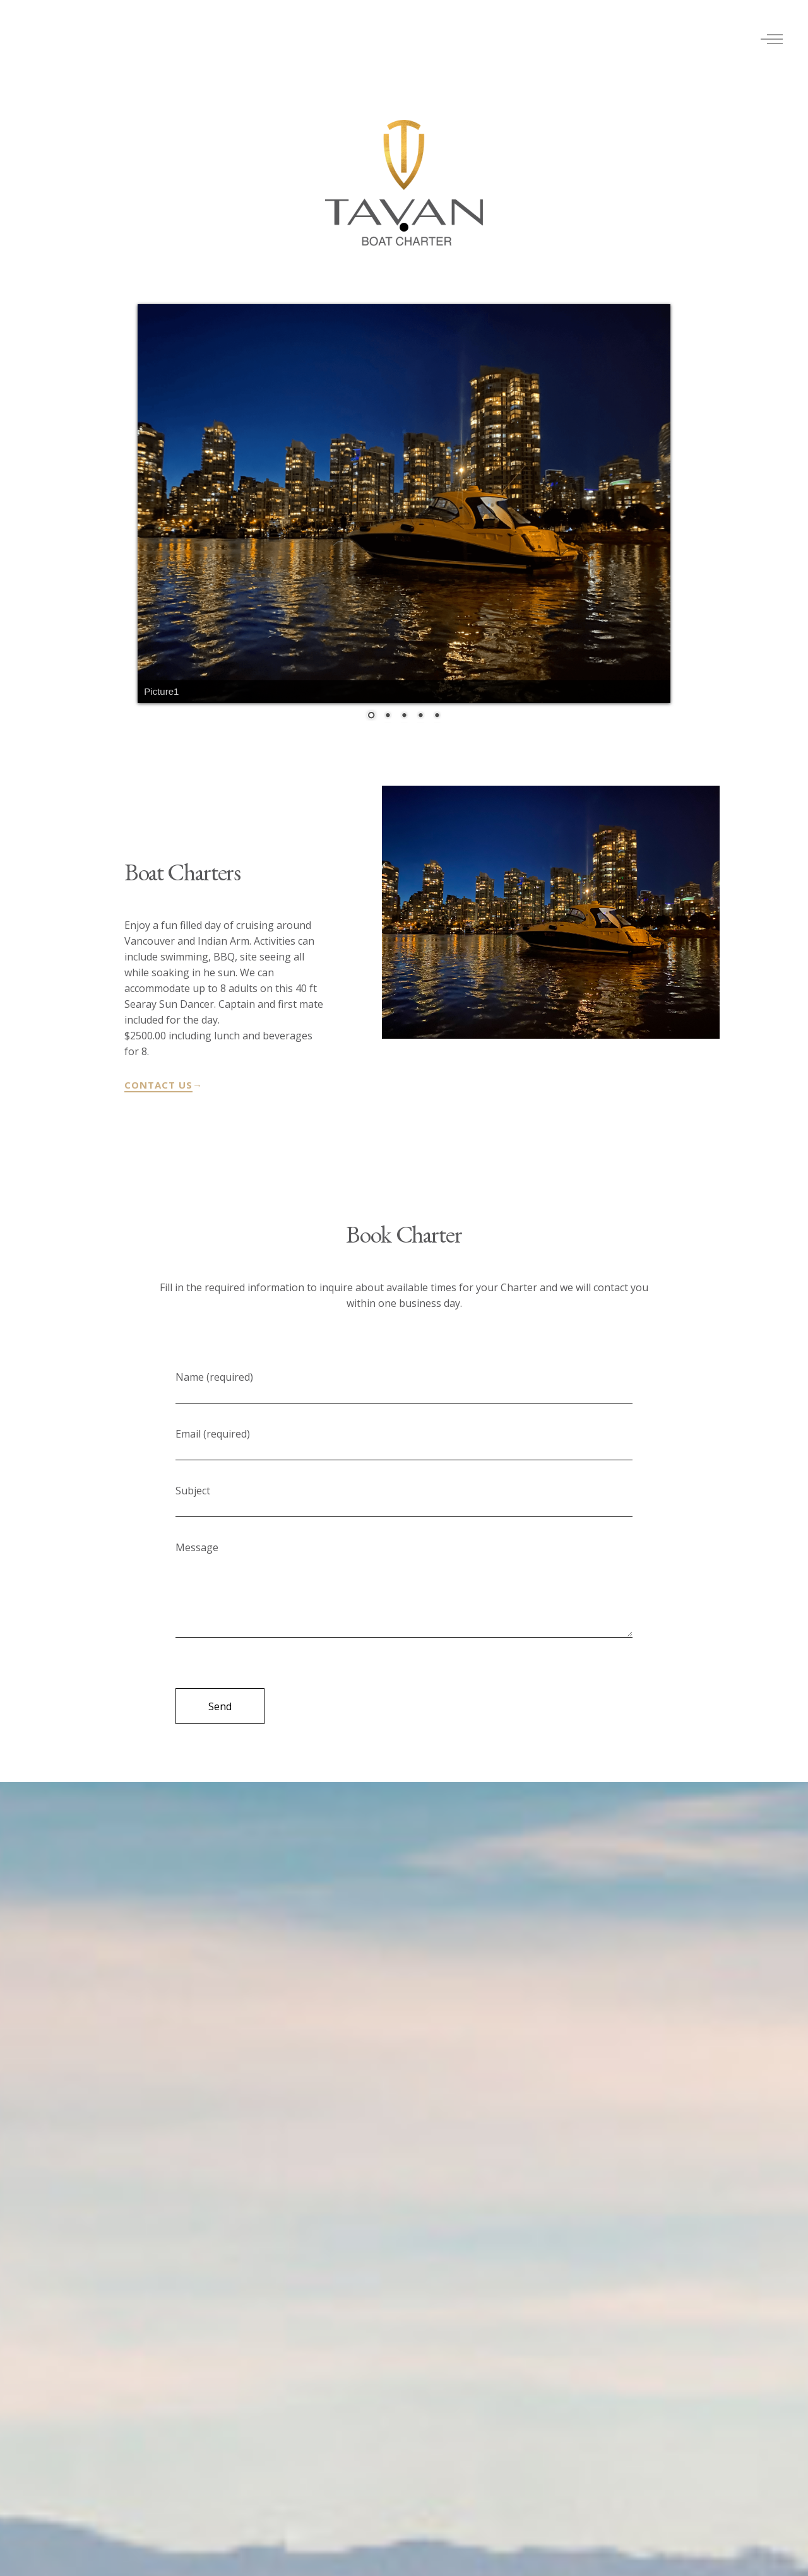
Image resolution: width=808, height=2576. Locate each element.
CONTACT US (158, 1084)
